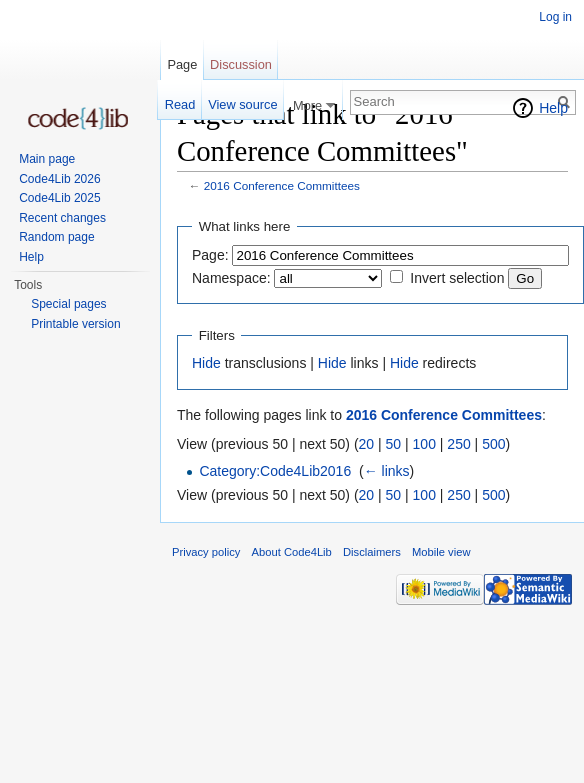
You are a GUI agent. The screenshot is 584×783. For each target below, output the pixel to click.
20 (367, 444)
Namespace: (231, 278)
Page (182, 64)
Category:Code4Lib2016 (275, 471)
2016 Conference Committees (282, 185)
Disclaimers (372, 552)
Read (180, 104)
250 (458, 444)
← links (387, 471)
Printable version (75, 324)
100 (424, 444)
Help (553, 108)
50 (394, 444)
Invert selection (457, 278)
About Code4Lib (292, 552)
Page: (210, 255)
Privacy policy (206, 552)
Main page (47, 159)
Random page (56, 237)
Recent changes (62, 218)
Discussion (241, 64)
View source (242, 104)
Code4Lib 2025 (59, 198)
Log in (555, 17)
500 (493, 444)
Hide (206, 363)
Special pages (68, 304)
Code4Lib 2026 (59, 179)
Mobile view (441, 552)
